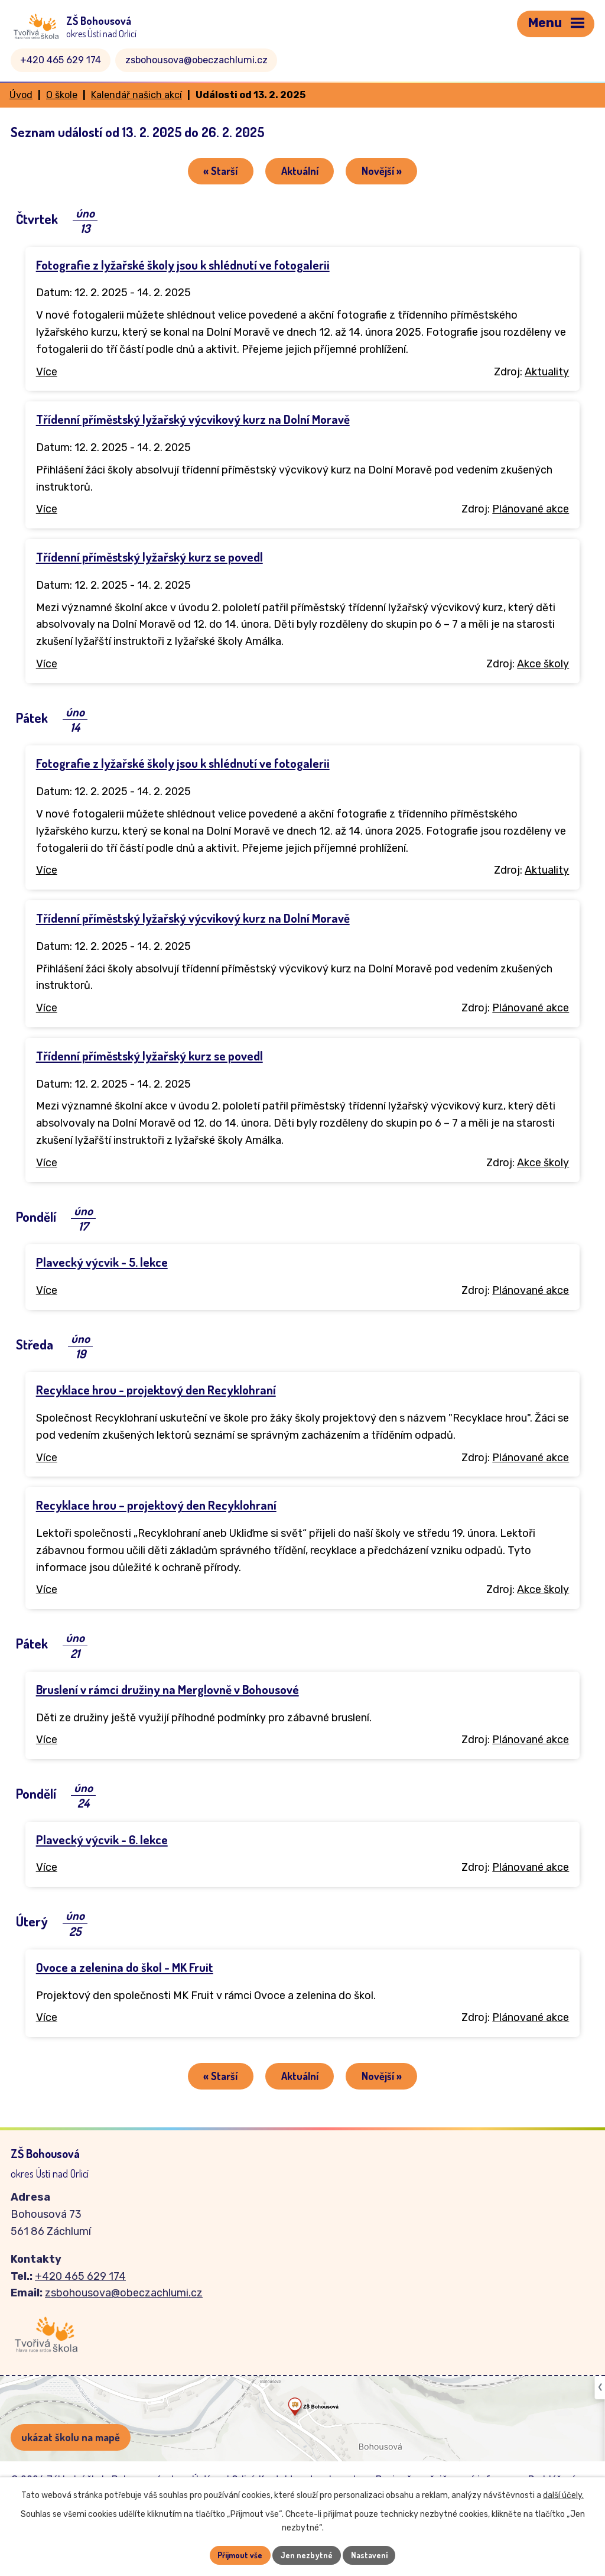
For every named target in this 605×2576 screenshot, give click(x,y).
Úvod (20, 94)
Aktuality (547, 371)
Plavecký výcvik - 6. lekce (102, 1840)
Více (46, 371)
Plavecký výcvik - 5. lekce (102, 1262)
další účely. (563, 2495)
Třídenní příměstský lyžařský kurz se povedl (149, 557)
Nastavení (370, 2555)
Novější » (383, 171)
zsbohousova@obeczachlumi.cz (196, 60)
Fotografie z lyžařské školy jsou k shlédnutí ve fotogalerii (183, 264)
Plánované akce (530, 509)
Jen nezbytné (307, 2555)
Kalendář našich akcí (136, 94)
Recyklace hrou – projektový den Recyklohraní (156, 1505)
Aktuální (299, 171)
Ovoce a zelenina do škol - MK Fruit (124, 1967)
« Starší (219, 171)
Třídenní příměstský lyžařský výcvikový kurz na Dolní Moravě (193, 419)
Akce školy (543, 664)
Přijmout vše (239, 2555)
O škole (61, 94)
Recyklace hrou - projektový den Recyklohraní (156, 1390)
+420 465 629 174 (60, 60)
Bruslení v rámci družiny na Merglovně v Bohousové (167, 1690)
